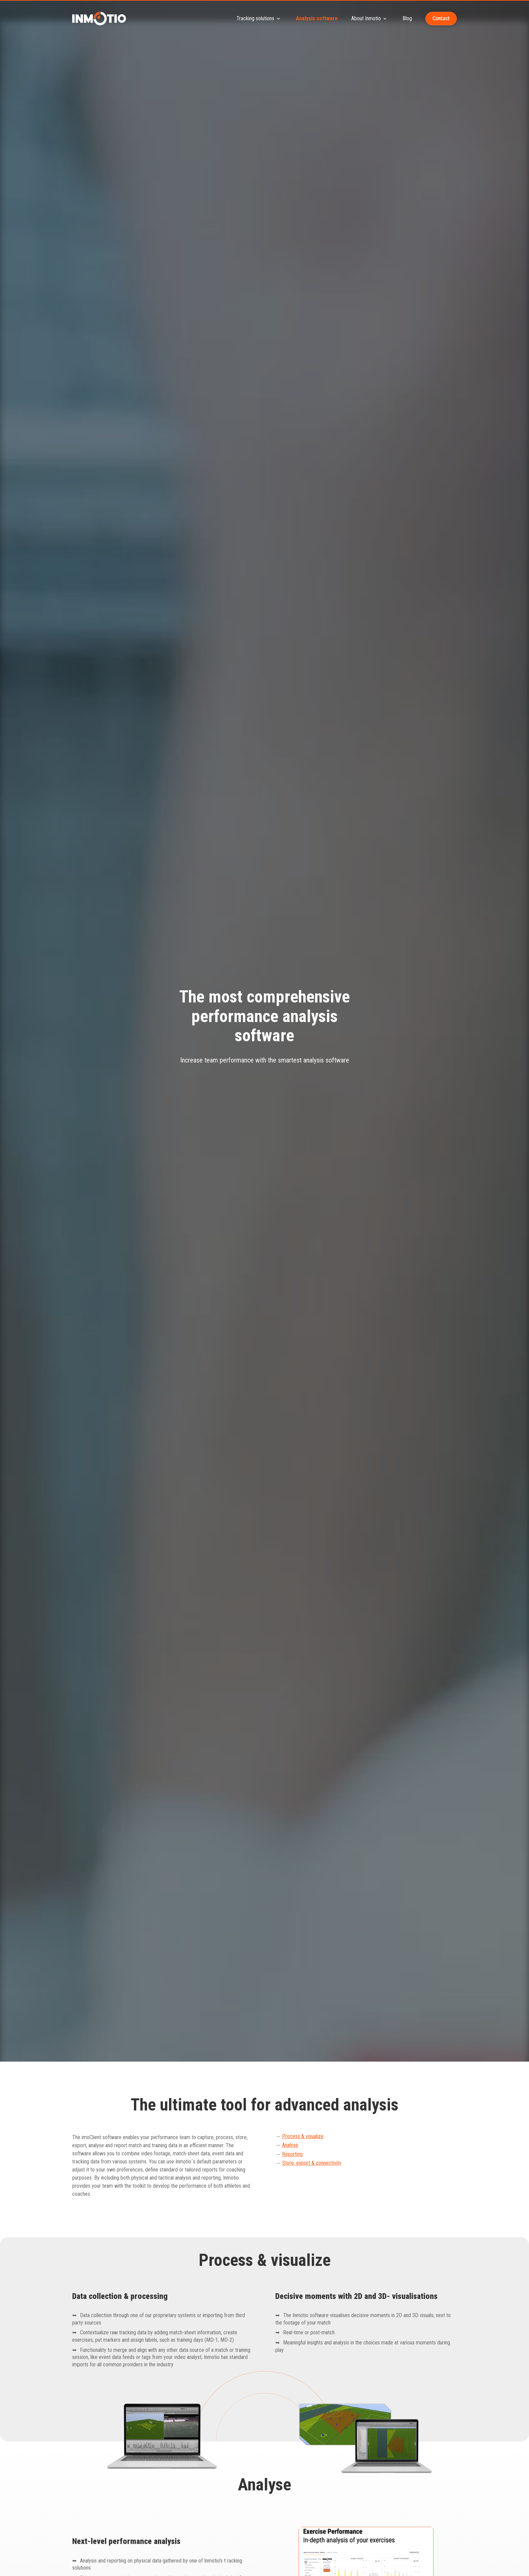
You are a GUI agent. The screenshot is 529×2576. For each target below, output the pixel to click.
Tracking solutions (259, 18)
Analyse (290, 2145)
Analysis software (317, 18)
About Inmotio (370, 18)
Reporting (292, 2154)
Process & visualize (303, 2136)
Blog (407, 18)
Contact (441, 18)
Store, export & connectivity (311, 2163)
